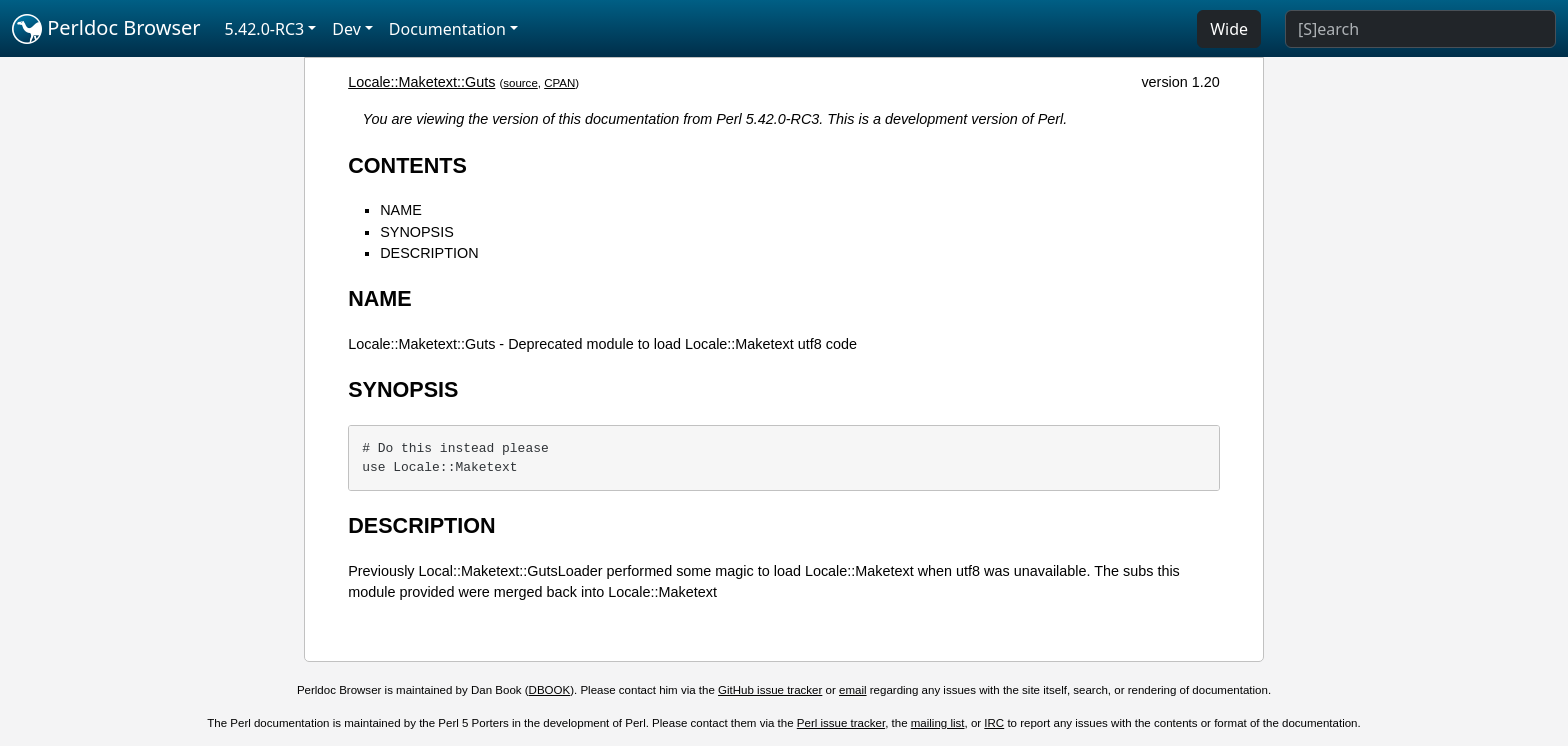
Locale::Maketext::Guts (421, 82)
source (520, 83)
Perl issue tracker (841, 723)
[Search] (1420, 29)
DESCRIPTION (429, 253)
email (853, 690)
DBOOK (550, 690)
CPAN (559, 83)
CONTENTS (407, 165)
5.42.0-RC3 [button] (265, 29)
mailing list (938, 723)
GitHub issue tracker (770, 690)
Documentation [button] (447, 29)
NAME (401, 210)
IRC (994, 723)
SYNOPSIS (417, 232)
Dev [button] (346, 29)
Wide (1229, 29)
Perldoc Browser (106, 29)
